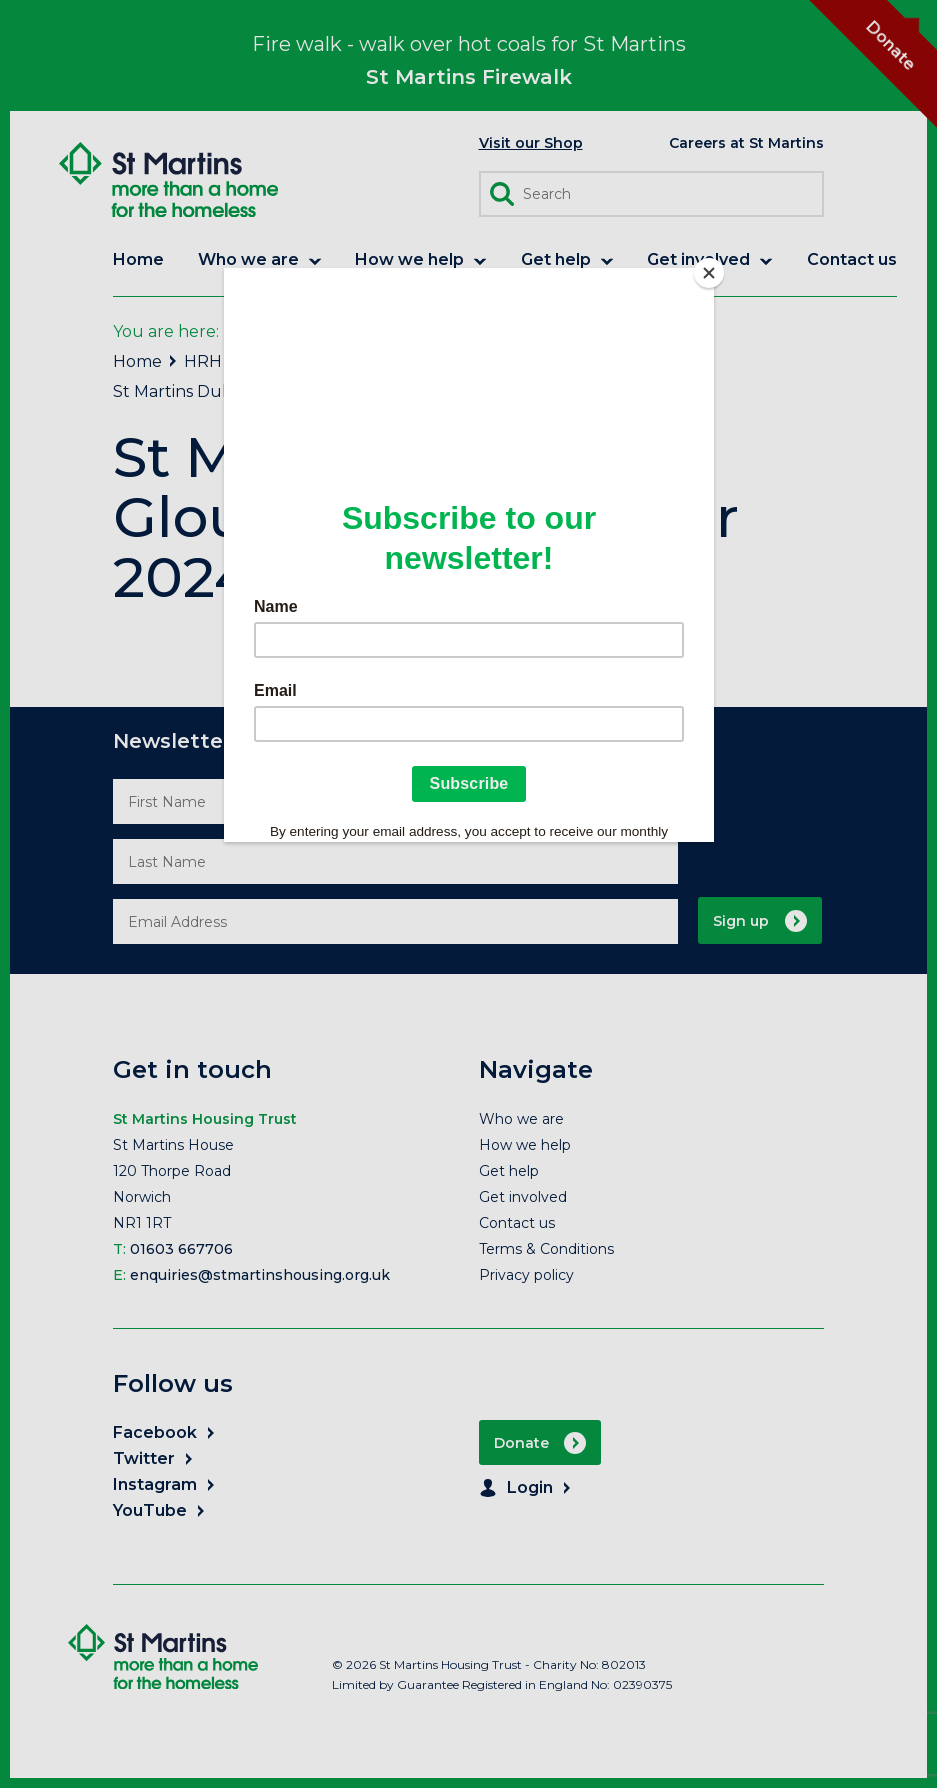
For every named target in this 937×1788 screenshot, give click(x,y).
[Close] (709, 273)
